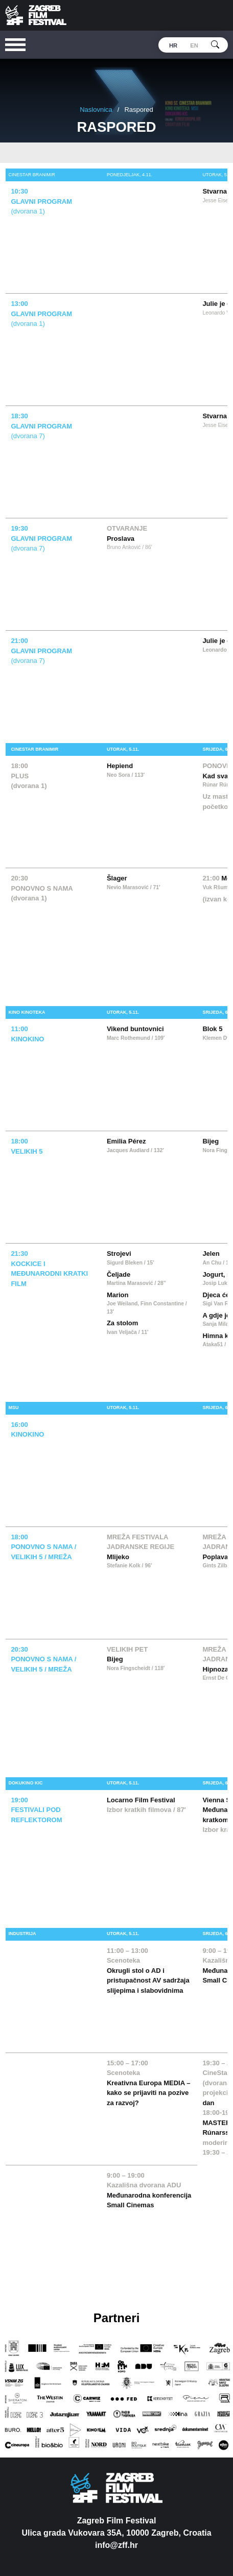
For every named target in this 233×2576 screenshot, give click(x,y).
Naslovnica (96, 109)
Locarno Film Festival (141, 1800)
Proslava (120, 538)
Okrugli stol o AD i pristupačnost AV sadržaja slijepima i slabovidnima (148, 1980)
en (194, 45)
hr (173, 45)
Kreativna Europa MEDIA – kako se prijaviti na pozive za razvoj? (149, 2093)
